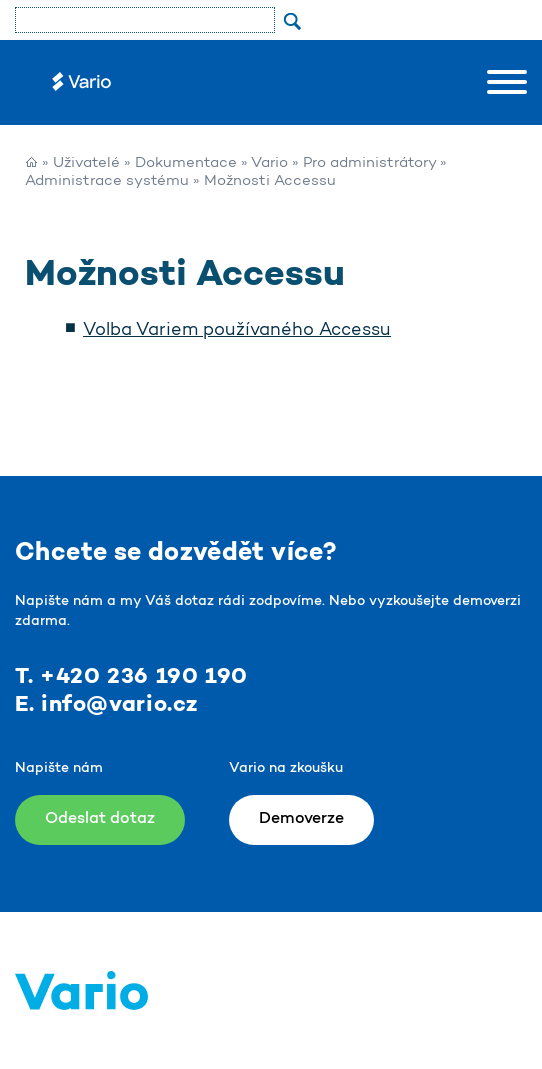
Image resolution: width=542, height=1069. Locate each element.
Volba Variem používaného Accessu (237, 331)
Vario (269, 163)
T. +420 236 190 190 (131, 677)
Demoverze (301, 819)
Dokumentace (186, 163)
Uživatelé (86, 163)
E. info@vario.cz (106, 705)
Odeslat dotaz (100, 819)
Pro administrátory (369, 163)
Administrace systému (107, 181)
